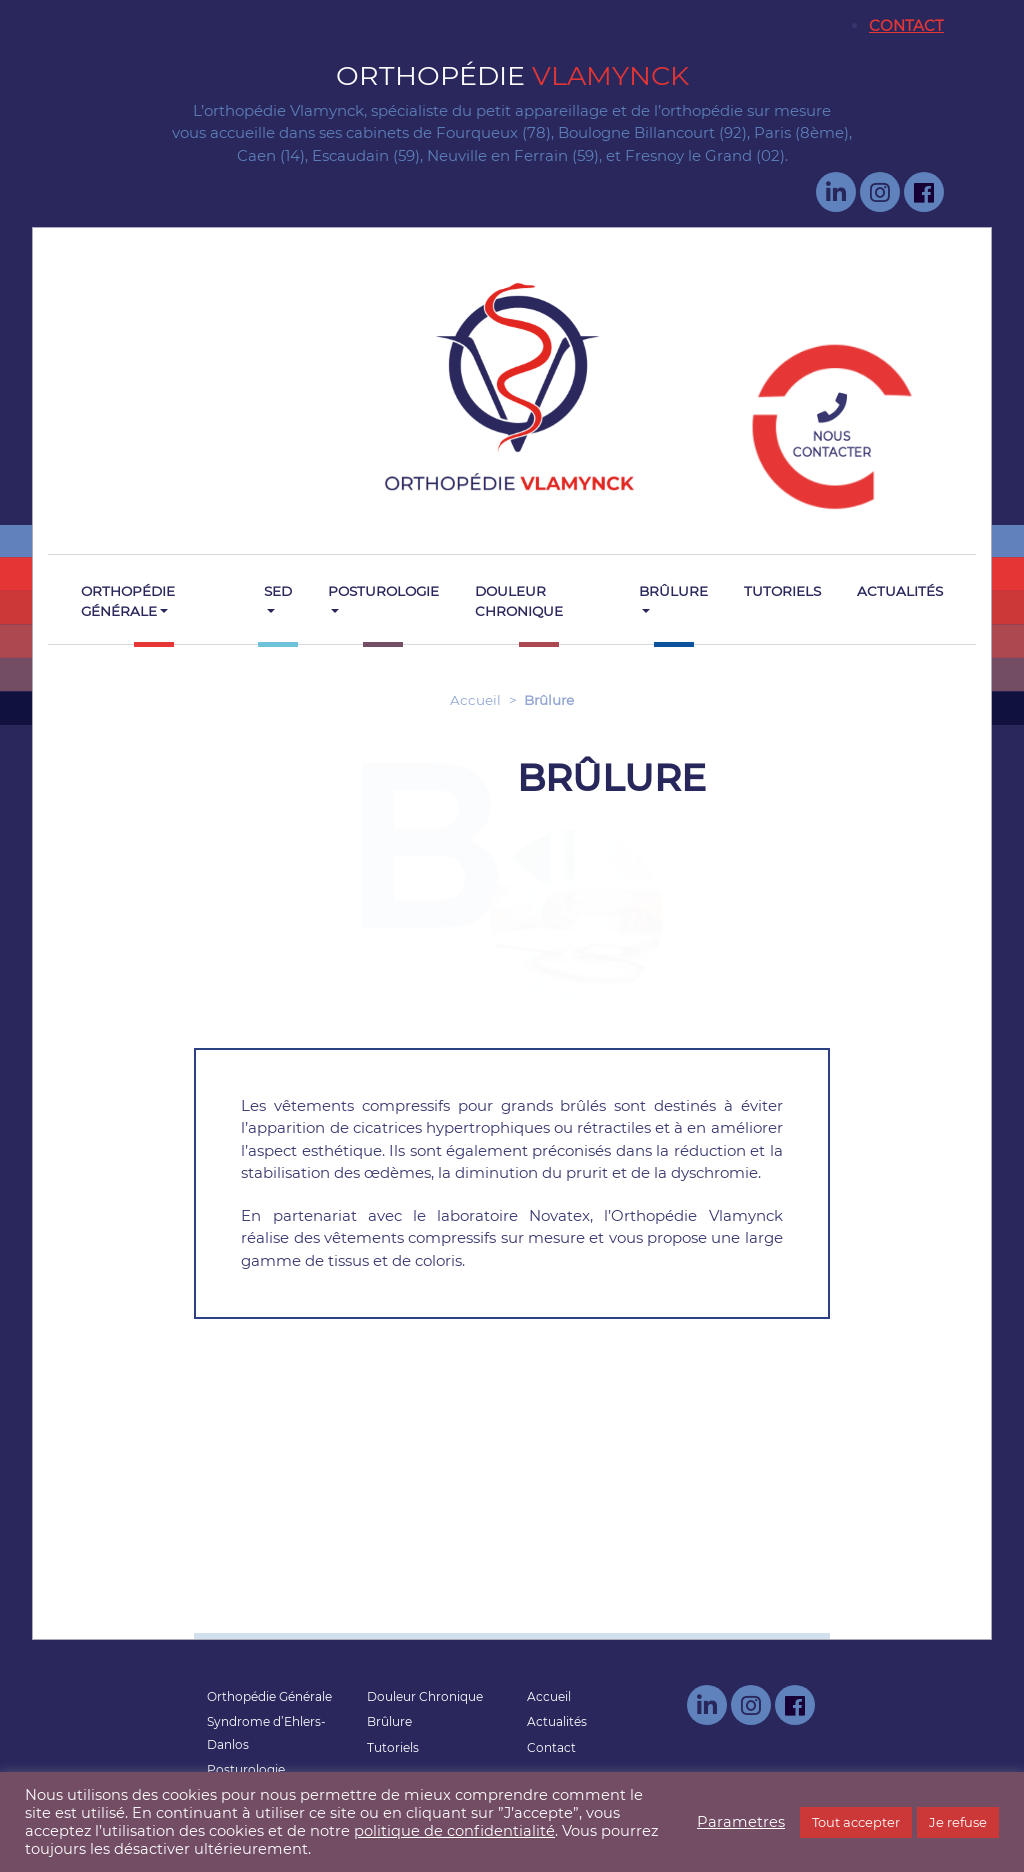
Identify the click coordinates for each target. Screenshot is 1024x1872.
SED (278, 591)
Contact (906, 25)
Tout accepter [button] (856, 1822)
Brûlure (673, 591)
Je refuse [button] (958, 1822)
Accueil (475, 700)
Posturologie (383, 591)
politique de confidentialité (454, 1831)
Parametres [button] (741, 1822)
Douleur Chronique (519, 601)
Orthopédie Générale (128, 601)
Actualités (900, 591)
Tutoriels (782, 591)
